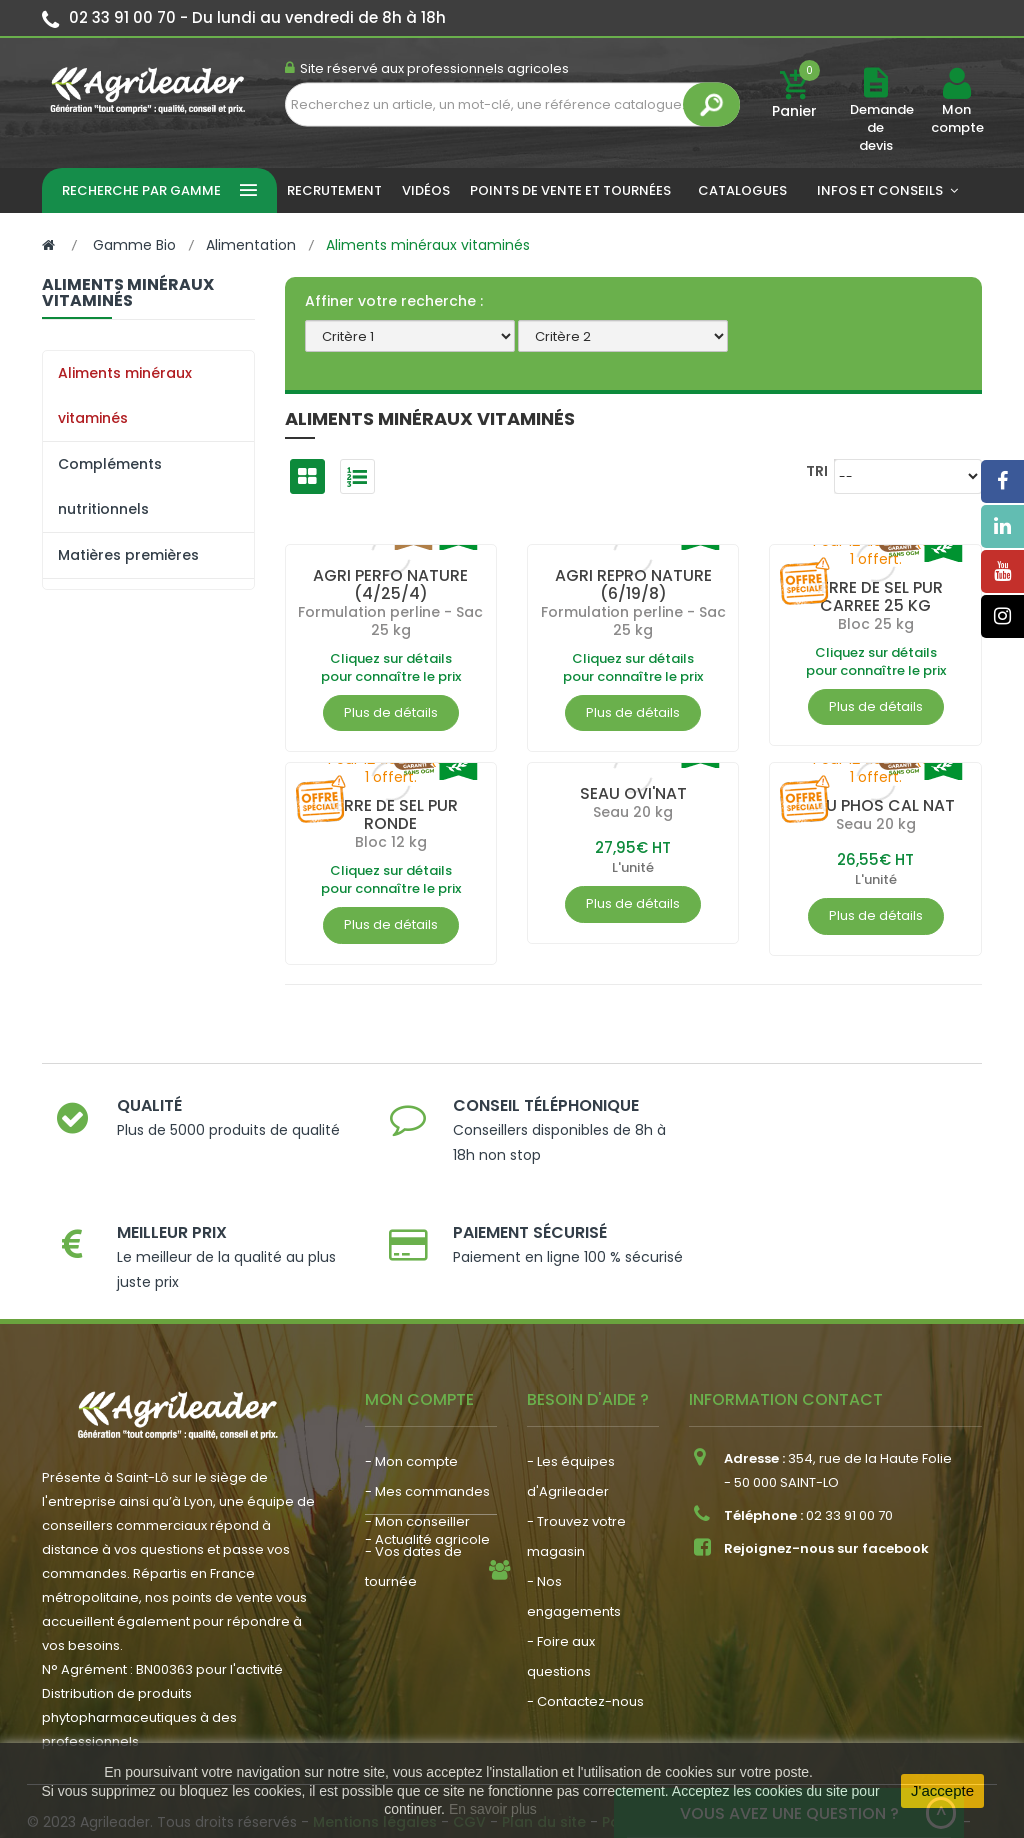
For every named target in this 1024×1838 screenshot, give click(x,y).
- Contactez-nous (585, 1626)
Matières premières (128, 555)
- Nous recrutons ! (423, 1587)
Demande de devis (882, 127)
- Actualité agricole (427, 1557)
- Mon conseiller (417, 1446)
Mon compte (956, 119)
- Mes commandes (427, 1416)
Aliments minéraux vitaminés (125, 395)
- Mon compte (411, 1386)
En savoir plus (493, 1809)
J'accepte (942, 1790)
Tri (817, 470)
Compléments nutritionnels (110, 486)
